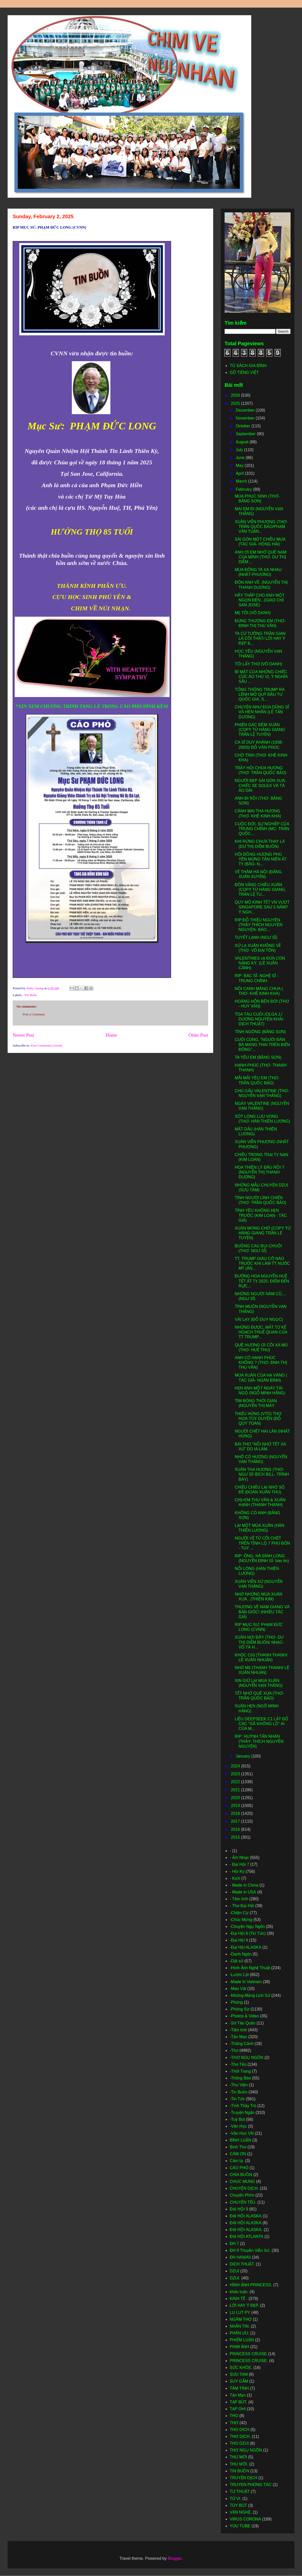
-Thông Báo (240, 2078)
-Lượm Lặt (239, 1974)
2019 (236, 1805)
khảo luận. (239, 2292)
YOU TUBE (240, 2526)
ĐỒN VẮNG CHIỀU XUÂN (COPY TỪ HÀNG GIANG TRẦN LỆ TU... (260, 890)
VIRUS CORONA (245, 2519)
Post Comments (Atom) (46, 1045)
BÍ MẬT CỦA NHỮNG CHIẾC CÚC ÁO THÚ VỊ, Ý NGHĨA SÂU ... (261, 677)
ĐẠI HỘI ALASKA (245, 2216)
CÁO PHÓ (239, 2168)
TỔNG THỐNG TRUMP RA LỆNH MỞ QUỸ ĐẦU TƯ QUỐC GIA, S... (259, 694)
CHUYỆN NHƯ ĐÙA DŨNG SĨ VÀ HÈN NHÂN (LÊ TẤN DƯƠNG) (262, 712)
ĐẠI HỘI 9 (239, 2209)
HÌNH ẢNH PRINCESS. (251, 2285)
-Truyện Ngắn (242, 2112)
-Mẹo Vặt (238, 1988)
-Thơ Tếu (238, 2064)
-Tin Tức (237, 2099)
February (244, 489)
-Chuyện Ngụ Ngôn (247, 1926)
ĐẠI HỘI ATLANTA (246, 2236)
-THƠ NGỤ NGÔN (246, 2057)
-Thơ (234, 2050)
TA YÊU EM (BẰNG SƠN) (258, 1057)
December (246, 410)
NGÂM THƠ (240, 2319)
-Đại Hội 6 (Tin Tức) (248, 1933)
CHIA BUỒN (241, 2174)
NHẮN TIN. (240, 2326)
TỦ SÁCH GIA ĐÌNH (248, 365)
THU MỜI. (239, 2464)
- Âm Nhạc (239, 1857)
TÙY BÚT (238, 2505)
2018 (236, 1813)
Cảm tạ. (237, 2161)
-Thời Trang (240, 2071)
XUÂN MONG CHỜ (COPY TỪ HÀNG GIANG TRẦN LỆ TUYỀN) (263, 1233)
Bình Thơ (238, 2147)
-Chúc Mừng (241, 1919)
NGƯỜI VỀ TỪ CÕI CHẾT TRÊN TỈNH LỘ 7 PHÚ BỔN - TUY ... (262, 1543)
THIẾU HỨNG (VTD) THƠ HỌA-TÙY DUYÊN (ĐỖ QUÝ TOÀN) (258, 1419)
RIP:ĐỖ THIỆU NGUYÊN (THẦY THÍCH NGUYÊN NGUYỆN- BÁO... (258, 925)
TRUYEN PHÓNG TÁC (251, 2484)
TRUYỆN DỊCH (243, 2478)
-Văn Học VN (242, 2133)
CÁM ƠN (238, 2154)
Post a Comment (34, 1014)
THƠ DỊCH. (240, 2436)
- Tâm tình (239, 1899)
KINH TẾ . (238, 2298)
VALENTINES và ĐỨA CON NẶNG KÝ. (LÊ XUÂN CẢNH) (260, 963)
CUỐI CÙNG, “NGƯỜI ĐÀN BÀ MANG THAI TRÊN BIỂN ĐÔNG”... (262, 1044)
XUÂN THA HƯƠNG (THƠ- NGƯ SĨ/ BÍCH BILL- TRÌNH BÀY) (262, 1474)
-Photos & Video (244, 2016)
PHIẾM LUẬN (242, 2340)
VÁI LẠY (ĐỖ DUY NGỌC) (259, 1319)
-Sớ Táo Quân (242, 2023)
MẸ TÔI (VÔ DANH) (253, 613)
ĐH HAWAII (240, 2257)
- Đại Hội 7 (239, 1864)
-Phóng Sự (239, 2009)
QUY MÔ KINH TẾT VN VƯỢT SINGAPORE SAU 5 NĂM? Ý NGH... (262, 907)
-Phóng (236, 2002)
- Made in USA (243, 1892)
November (246, 418)
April (240, 473)
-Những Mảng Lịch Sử (250, 1995)
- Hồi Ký (237, 1871)
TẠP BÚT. (238, 2402)
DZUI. (235, 2278)
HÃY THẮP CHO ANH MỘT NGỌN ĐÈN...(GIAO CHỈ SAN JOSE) (259, 600)
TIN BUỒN (239, 2471)
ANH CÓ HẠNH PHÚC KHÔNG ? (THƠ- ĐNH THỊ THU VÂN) (261, 1362)
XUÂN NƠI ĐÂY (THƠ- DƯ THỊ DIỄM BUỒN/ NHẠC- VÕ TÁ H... (259, 1642)
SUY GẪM (239, 2381)
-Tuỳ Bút (237, 2119)
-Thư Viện (239, 2085)
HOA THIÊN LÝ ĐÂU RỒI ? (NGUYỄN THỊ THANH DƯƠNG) (259, 1172)
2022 (236, 1782)
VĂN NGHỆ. (240, 2512)
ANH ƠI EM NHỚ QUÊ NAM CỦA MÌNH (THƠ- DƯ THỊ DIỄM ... (261, 557)
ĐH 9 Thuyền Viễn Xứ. (250, 2250)
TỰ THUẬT (240, 2491)
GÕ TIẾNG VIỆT (244, 372)
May (240, 465)
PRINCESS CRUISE (248, 2354)
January (243, 1756)
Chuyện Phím (242, 2195)
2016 (236, 1829)
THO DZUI (239, 2443)
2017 (236, 1821)
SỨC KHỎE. (241, 2367)
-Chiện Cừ (239, 1913)
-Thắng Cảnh (242, 2043)
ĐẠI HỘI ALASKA (245, 2223)
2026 (236, 395)
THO (234, 2416)
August (242, 442)
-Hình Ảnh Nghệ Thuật (250, 1968)
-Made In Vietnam (246, 1982)
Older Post (198, 1035)
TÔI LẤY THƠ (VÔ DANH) (258, 664)
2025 (236, 403)
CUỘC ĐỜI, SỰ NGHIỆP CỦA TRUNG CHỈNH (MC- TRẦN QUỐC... (262, 829)
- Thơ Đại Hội (242, 1906)
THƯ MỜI (238, 2457)
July (240, 450)
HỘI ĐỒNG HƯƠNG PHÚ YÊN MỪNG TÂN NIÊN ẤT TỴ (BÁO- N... (261, 859)
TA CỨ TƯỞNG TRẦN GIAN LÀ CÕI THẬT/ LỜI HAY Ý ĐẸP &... (260, 638)
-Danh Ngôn (240, 1954)
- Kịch (235, 1878)
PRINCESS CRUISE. (249, 2361)
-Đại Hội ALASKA (245, 1947)
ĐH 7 (234, 2243)
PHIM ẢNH (239, 2347)
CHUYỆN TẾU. (243, 2202)
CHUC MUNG (242, 2181)
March (242, 481)
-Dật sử (236, 1961)
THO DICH (239, 2429)
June (241, 457)
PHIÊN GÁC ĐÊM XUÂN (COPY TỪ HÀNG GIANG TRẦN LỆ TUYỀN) (260, 730)
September (246, 434)
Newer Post (23, 1035)
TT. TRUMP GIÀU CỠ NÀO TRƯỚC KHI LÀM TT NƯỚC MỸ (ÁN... (262, 1263)
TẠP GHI (238, 2409)
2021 (236, 1790)
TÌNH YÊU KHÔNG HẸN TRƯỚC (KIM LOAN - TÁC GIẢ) (261, 1215)
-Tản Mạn (238, 2037)
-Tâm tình (238, 2030)
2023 (236, 1774)
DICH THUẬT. (242, 2264)
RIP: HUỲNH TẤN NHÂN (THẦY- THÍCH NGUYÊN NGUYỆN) (259, 1741)
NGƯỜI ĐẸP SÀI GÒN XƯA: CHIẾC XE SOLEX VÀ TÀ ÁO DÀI (260, 785)
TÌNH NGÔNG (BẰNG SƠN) (260, 1032)
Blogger (174, 2558)
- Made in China (244, 1885)
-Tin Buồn (30, 995)
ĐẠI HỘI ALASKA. (246, 2229)
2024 (236, 1766)
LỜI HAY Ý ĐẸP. (244, 2305)
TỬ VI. (235, 2498)
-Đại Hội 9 (239, 1940)
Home (111, 1035)
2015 (236, 1837)
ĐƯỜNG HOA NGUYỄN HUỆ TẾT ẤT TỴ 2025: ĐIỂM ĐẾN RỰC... (262, 1281)
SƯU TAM (239, 2374)
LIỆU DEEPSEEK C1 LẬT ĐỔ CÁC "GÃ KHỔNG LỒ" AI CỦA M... (261, 1724)
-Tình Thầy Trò (243, 2106)
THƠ (234, 2423)
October (243, 426)
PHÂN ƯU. (239, 2333)
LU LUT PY (240, 2312)
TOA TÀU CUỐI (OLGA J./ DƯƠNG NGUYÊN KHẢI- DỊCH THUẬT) (259, 1019)
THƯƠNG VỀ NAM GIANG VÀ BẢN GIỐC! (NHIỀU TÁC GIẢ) (262, 1612)
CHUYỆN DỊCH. (244, 2188)
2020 (236, 1798)
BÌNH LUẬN (240, 2140)
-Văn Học (238, 2126)
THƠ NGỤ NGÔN (246, 2450)
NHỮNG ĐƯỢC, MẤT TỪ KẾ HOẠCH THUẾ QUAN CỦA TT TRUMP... (261, 1332)
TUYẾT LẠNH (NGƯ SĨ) (256, 937)
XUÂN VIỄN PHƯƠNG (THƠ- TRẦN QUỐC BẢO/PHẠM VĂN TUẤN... (261, 527)
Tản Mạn (238, 2395)
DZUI (234, 2271)
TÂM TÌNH (239, 2388)
